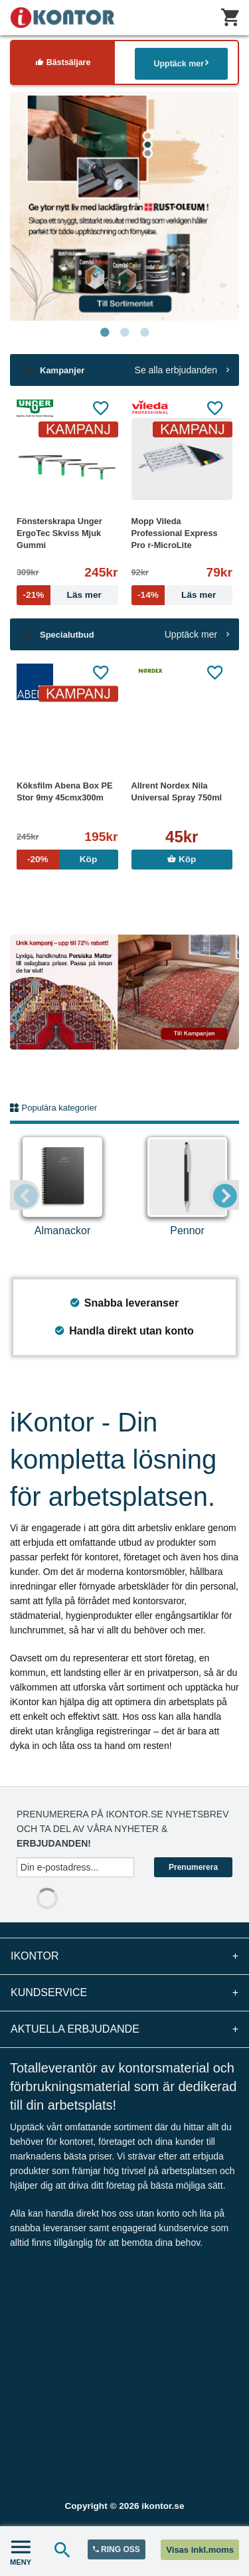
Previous (25, 1195)
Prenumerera (193, 1867)
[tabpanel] (124, 206)
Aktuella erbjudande (124, 2029)
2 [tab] (124, 332)
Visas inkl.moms (200, 2550)
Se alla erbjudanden (182, 370)
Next (224, 1195)
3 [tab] (144, 332)
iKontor (124, 1956)
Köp (181, 859)
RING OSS (116, 2549)
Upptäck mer (180, 63)
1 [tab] (105, 332)
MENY (20, 2551)
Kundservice (124, 1992)
